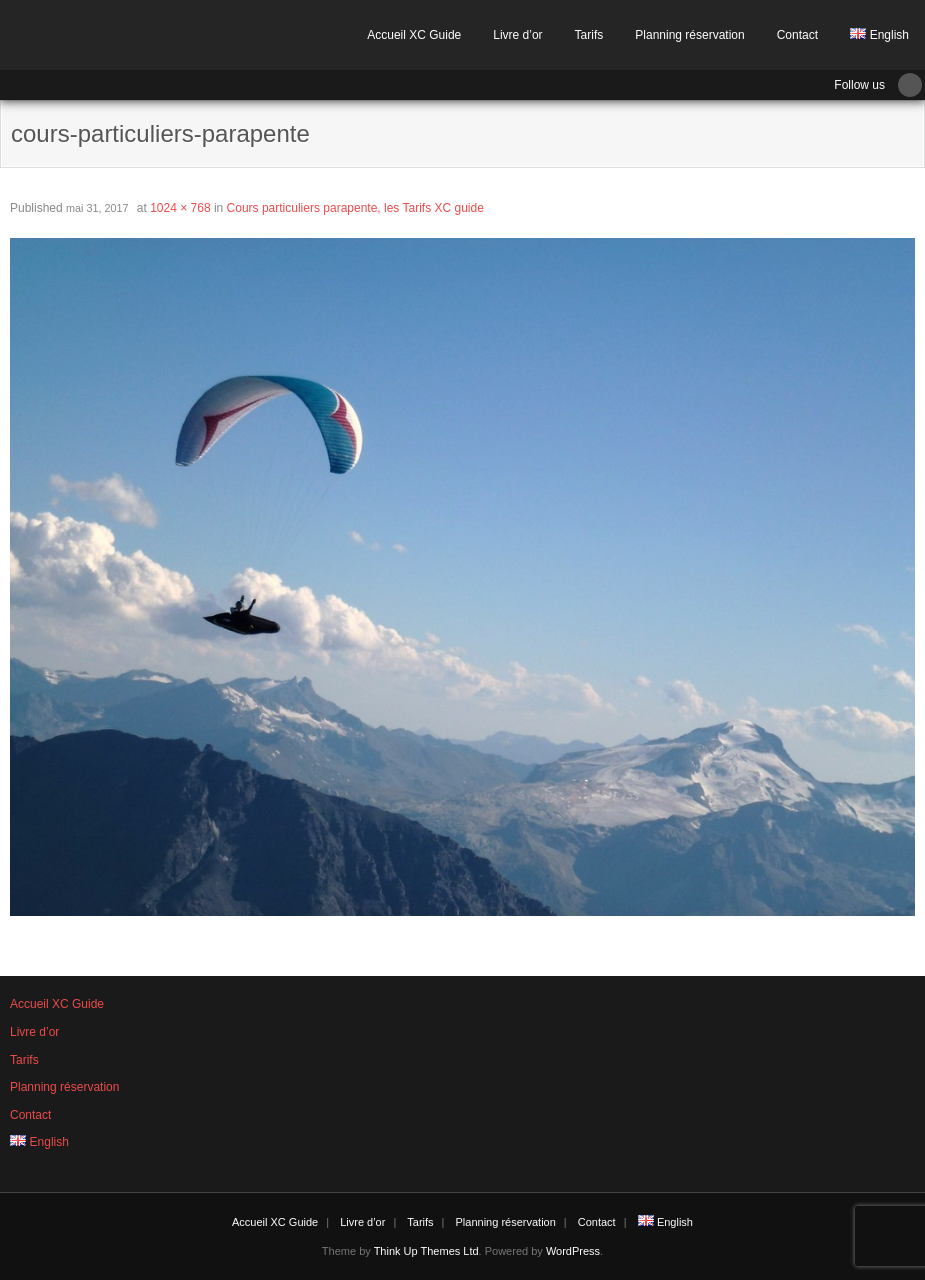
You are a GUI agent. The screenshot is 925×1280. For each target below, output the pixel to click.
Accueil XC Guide (414, 35)
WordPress (573, 1251)
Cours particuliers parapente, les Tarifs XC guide (355, 208)
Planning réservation (689, 35)
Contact (797, 35)
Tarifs (589, 35)
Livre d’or (517, 35)
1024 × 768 (180, 208)
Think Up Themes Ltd (426, 1251)
